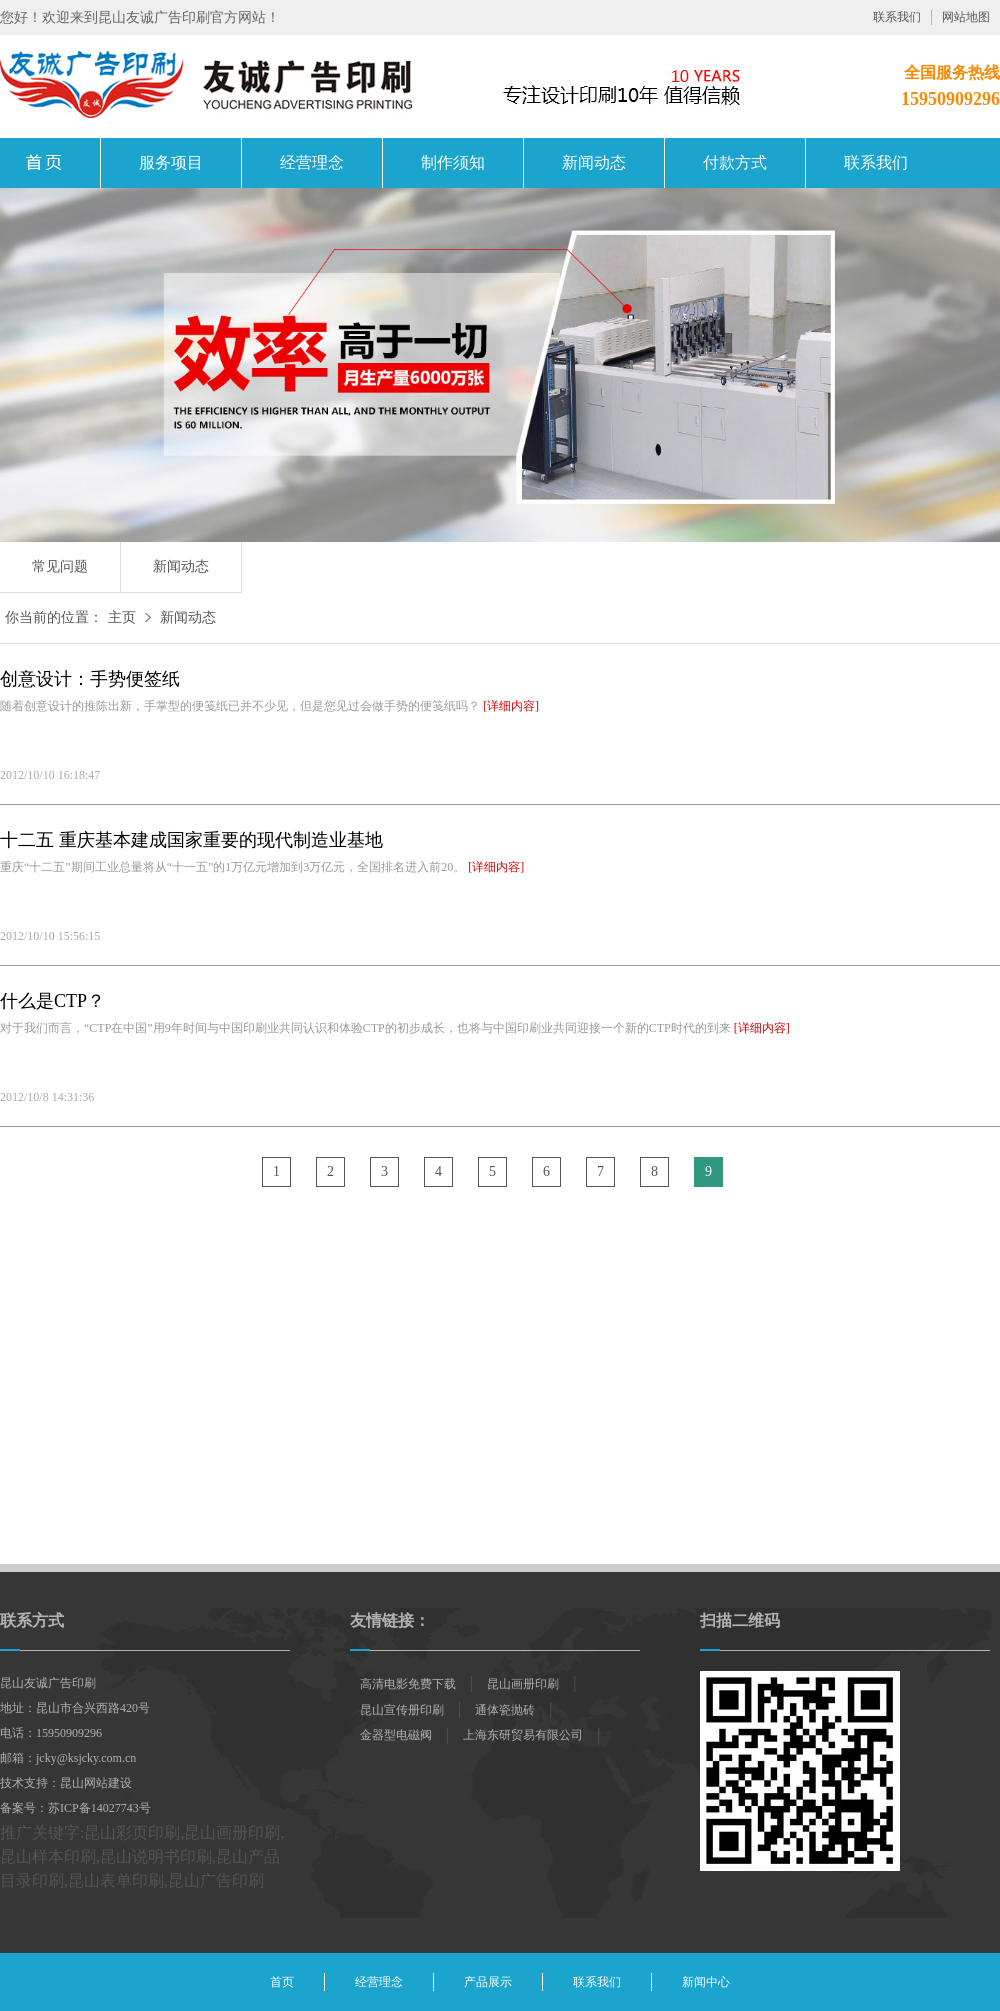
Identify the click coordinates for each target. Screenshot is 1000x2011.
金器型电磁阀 (396, 1735)
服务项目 (171, 162)
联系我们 (897, 17)
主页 (122, 617)
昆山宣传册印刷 (402, 1710)
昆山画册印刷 (50, 163)
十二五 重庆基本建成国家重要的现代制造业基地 (191, 840)
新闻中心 (706, 1982)
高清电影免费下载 (408, 1684)
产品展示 (488, 1982)
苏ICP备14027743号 (99, 1808)
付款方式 (735, 162)
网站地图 (966, 17)
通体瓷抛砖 (505, 1710)
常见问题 (60, 566)
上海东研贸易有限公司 (523, 1735)
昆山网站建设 (96, 1783)
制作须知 (453, 162)
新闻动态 (594, 162)
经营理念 (312, 162)
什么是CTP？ (52, 1001)
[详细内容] (511, 706)
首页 (282, 1982)
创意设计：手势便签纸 (90, 679)
